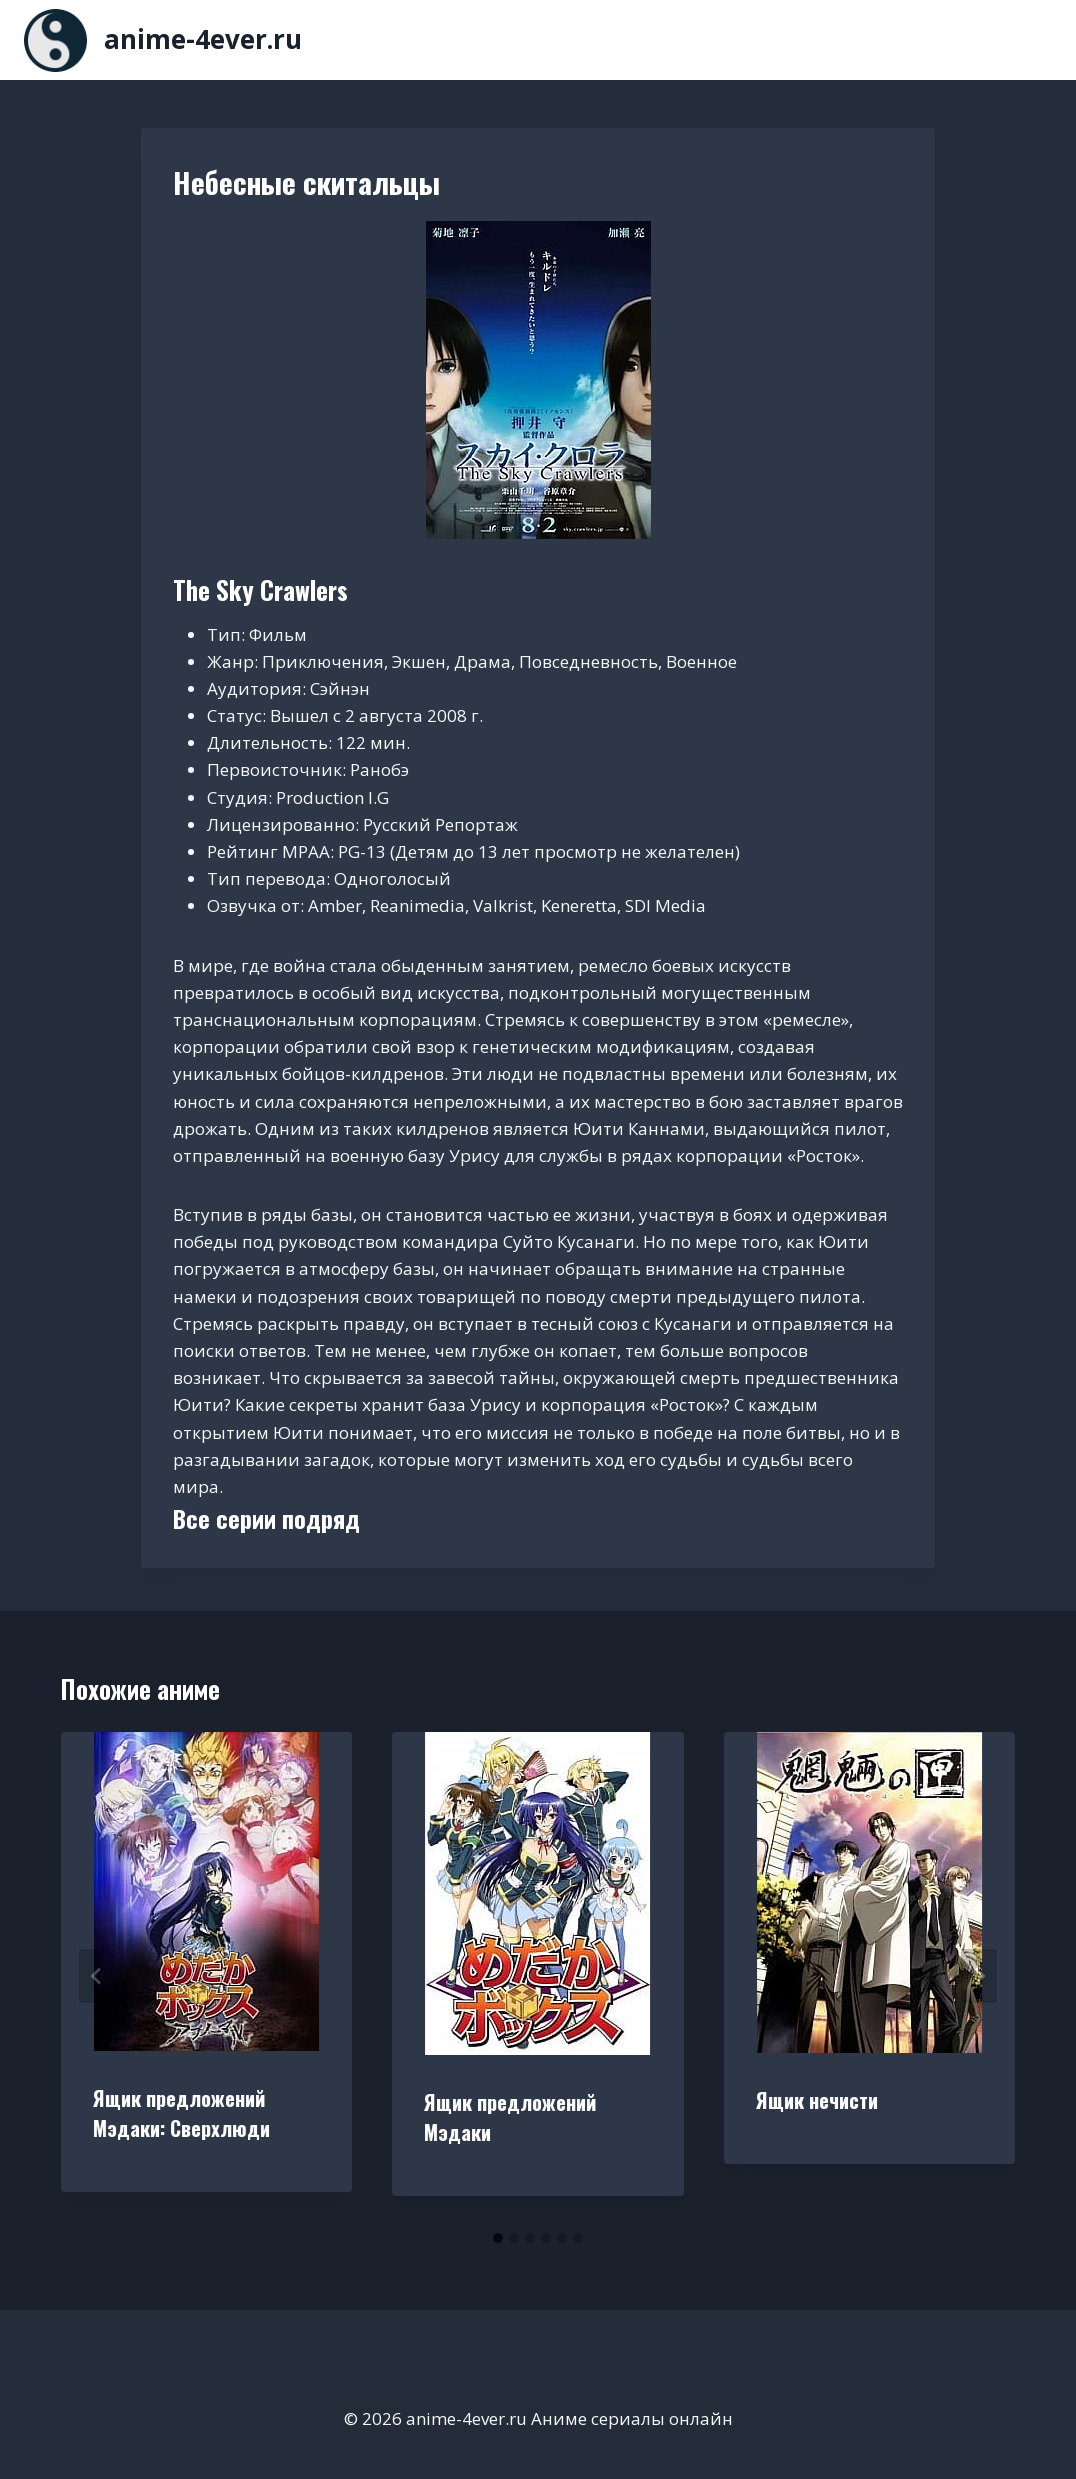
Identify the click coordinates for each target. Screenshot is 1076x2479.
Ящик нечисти (817, 2100)
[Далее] (979, 1976)
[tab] (498, 2238)
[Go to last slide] (97, 1976)
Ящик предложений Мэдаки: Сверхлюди (181, 2113)
